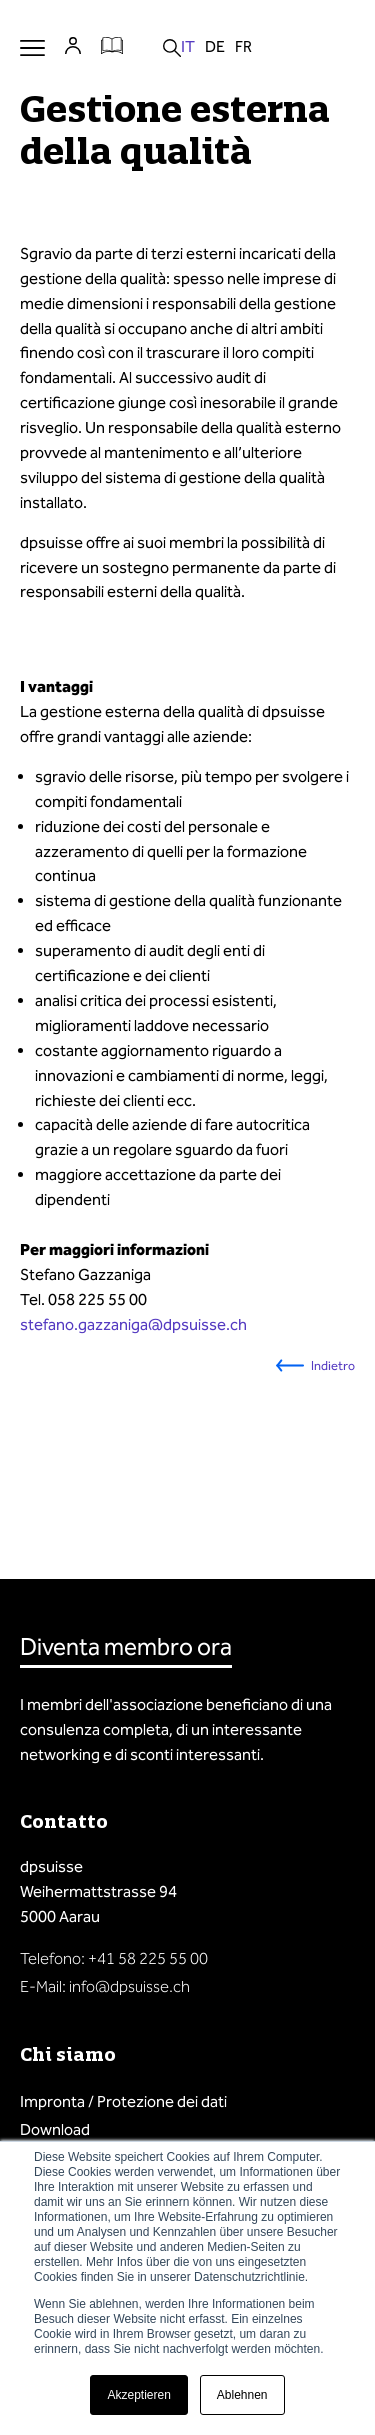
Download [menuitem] (55, 2129)
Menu (32, 47)
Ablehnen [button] (242, 2395)
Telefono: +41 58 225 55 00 (114, 1958)
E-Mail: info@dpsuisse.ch (105, 1986)
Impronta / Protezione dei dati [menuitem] (123, 2101)
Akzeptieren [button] (138, 2395)
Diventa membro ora (126, 1647)
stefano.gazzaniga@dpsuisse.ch (133, 1324)
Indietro (333, 1365)
